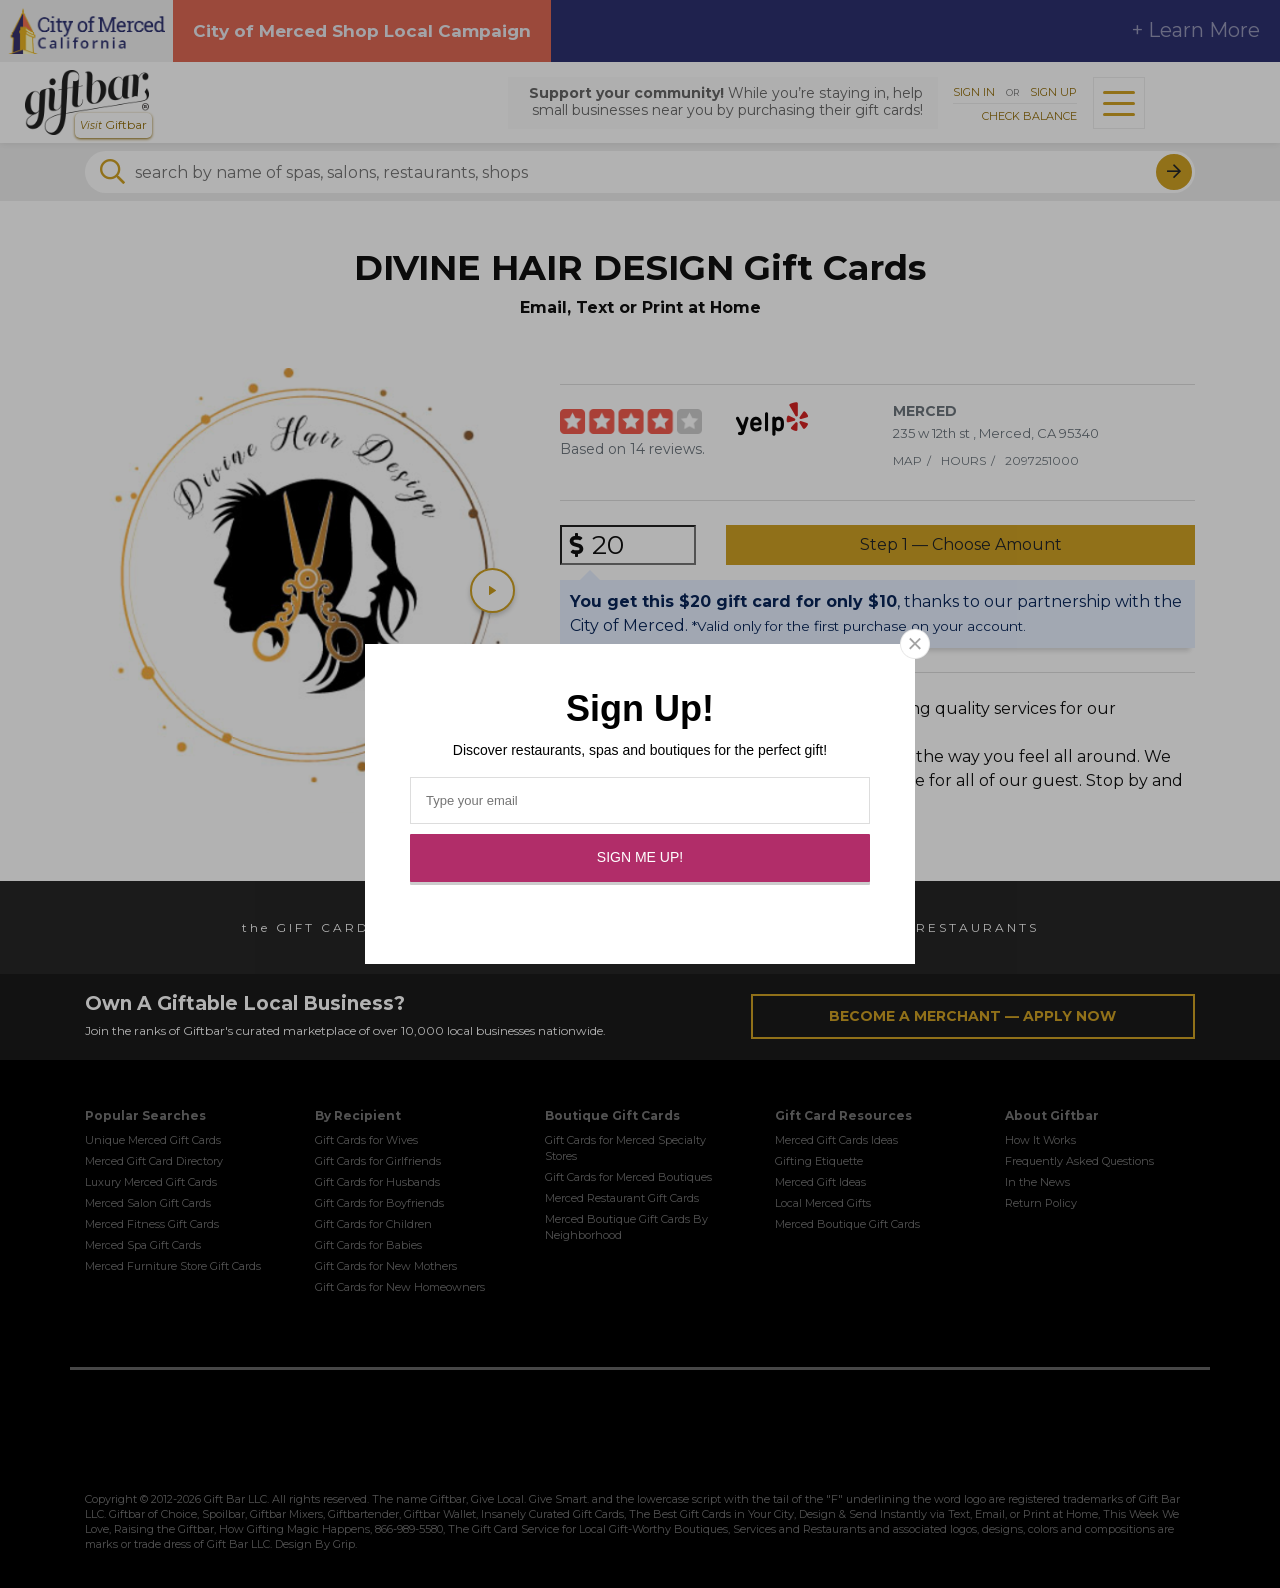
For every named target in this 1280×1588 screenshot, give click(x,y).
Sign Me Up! (640, 857)
